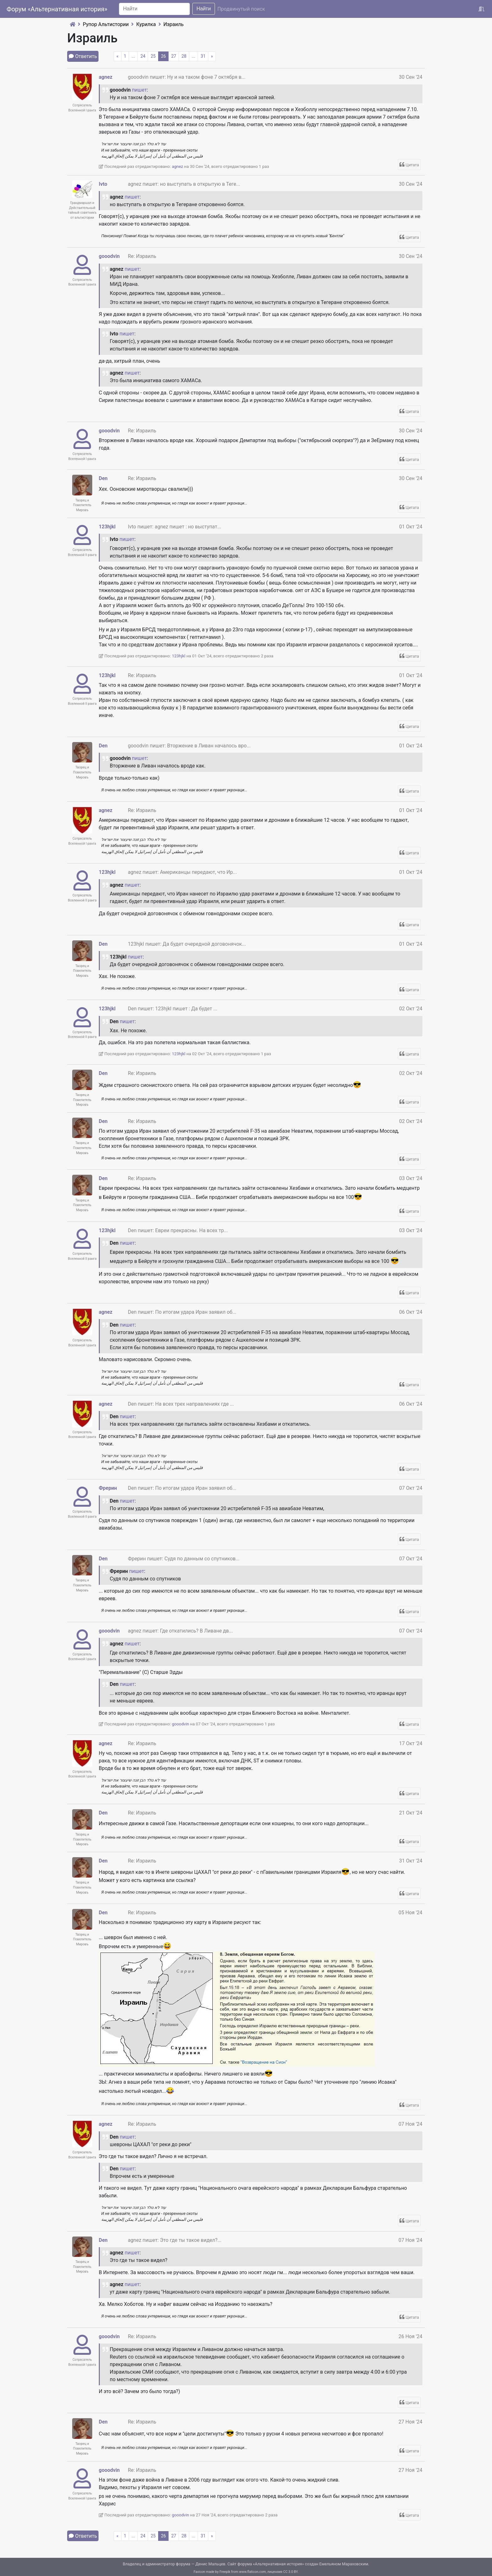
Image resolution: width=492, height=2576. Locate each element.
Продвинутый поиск (241, 9)
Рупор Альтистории (106, 24)
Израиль (173, 24)
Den (103, 478)
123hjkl (107, 527)
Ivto (103, 184)
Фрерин (108, 1488)
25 (153, 56)
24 (142, 56)
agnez (105, 77)
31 (203, 56)
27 (173, 56)
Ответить (86, 56)
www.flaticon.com (252, 2572)
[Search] (154, 9)
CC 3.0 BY (290, 2572)
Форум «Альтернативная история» (57, 9)
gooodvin (109, 256)
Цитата (412, 165)
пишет (139, 90)
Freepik (224, 2572)
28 (183, 56)
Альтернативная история (278, 2564)
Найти (203, 8)
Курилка (146, 24)
